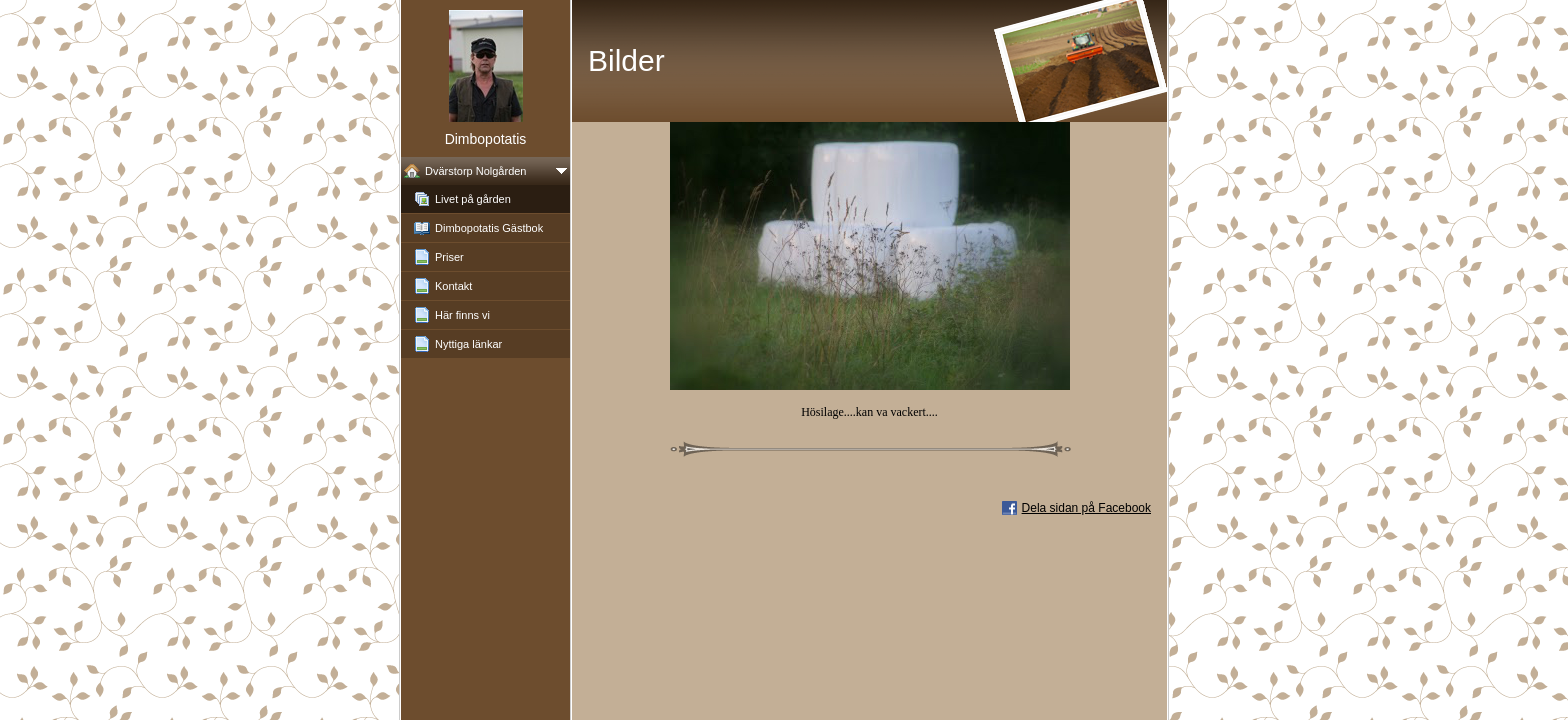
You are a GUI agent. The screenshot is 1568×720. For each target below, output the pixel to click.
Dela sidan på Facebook (1086, 508)
